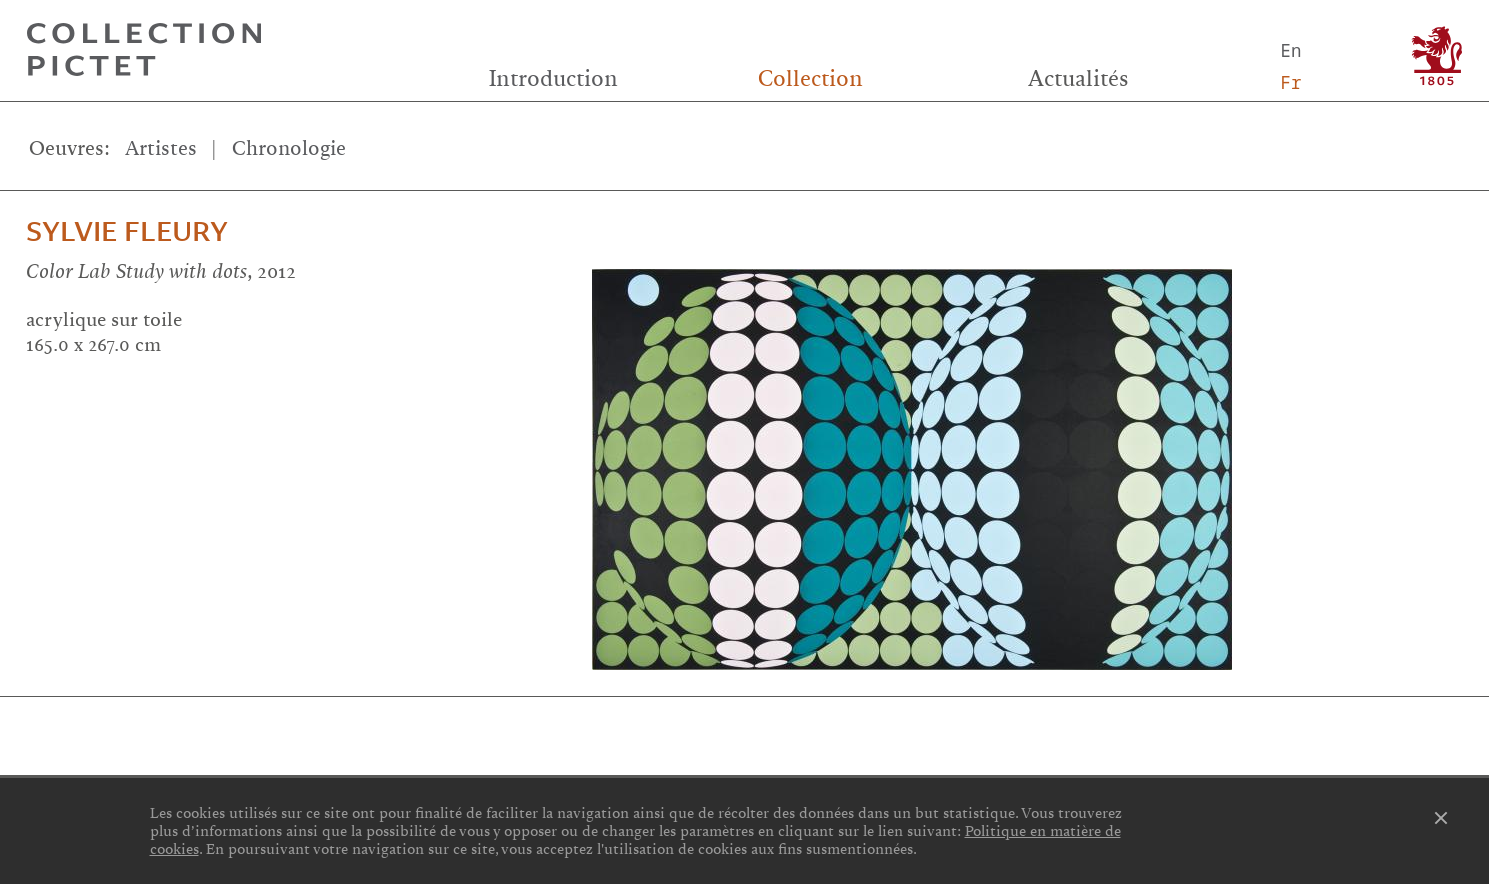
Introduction (553, 79)
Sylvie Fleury (127, 232)
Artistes (161, 148)
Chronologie (289, 148)
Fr (1291, 82)
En (1291, 50)
